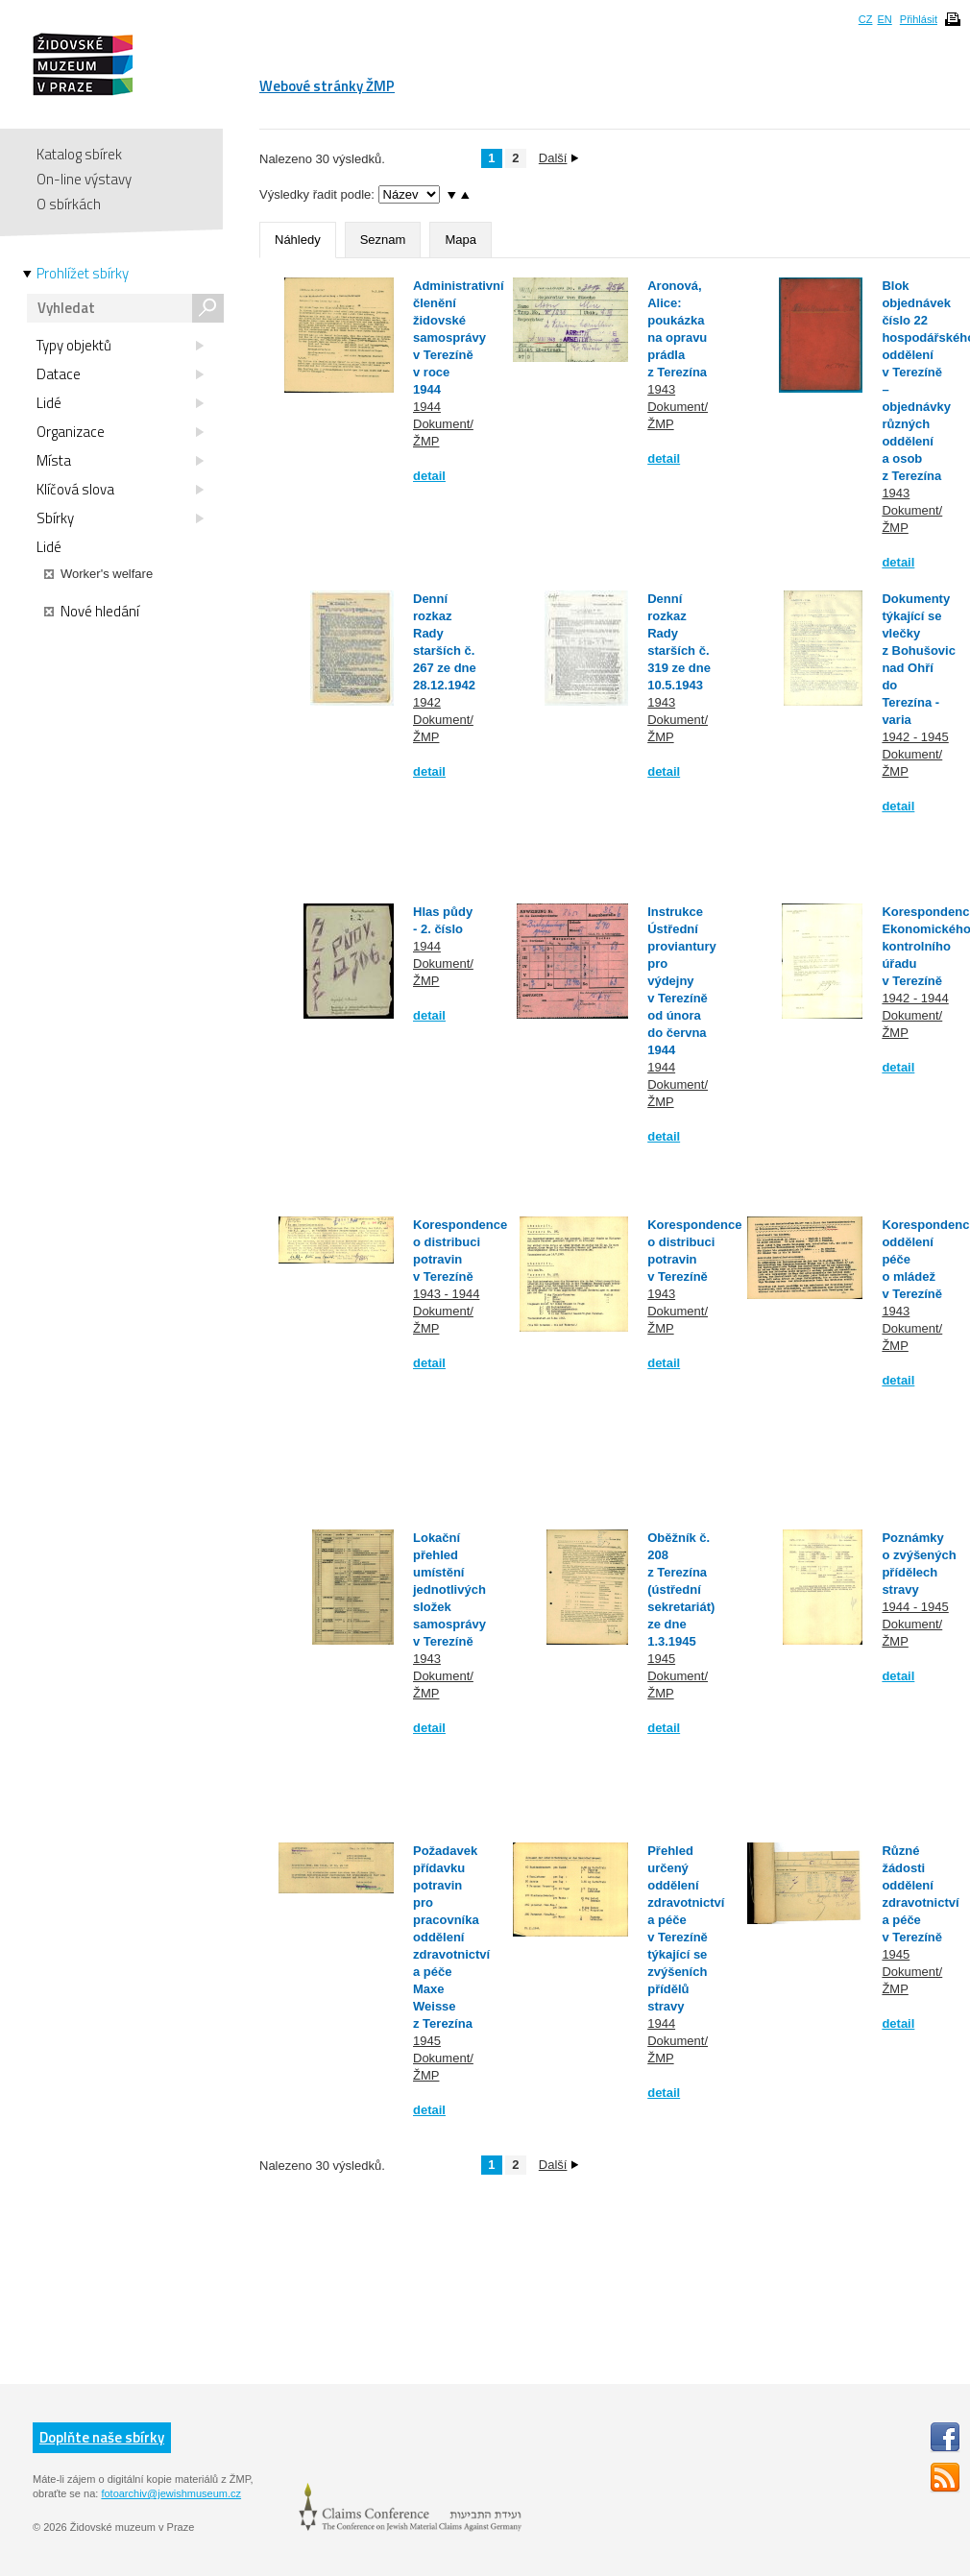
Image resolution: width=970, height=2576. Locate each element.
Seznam (383, 239)
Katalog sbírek (79, 154)
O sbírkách (68, 204)
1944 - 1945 (915, 1607)
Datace (120, 374)
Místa (120, 460)
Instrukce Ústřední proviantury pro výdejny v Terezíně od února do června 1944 (681, 980)
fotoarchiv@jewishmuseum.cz (171, 2493)
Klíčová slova (120, 489)
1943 (661, 389)
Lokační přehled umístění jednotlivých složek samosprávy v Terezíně (449, 1589)
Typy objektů (120, 345)
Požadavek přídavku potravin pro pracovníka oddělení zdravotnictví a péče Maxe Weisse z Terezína (451, 1937)
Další (559, 158)
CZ (866, 19)
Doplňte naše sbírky (101, 2437)
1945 (661, 1658)
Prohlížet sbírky (82, 273)
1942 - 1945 (915, 737)
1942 (427, 702)
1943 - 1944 (446, 1294)
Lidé (120, 403)
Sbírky (120, 518)
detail (429, 476)
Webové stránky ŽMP (327, 86)
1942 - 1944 (915, 998)
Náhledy (298, 239)
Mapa (460, 239)
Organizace (120, 432)
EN (884, 19)
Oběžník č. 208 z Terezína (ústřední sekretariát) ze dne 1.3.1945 (681, 1589)
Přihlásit (918, 19)
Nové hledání (91, 611)
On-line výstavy (84, 179)
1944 (427, 406)
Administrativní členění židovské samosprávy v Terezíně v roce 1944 (458, 337)
